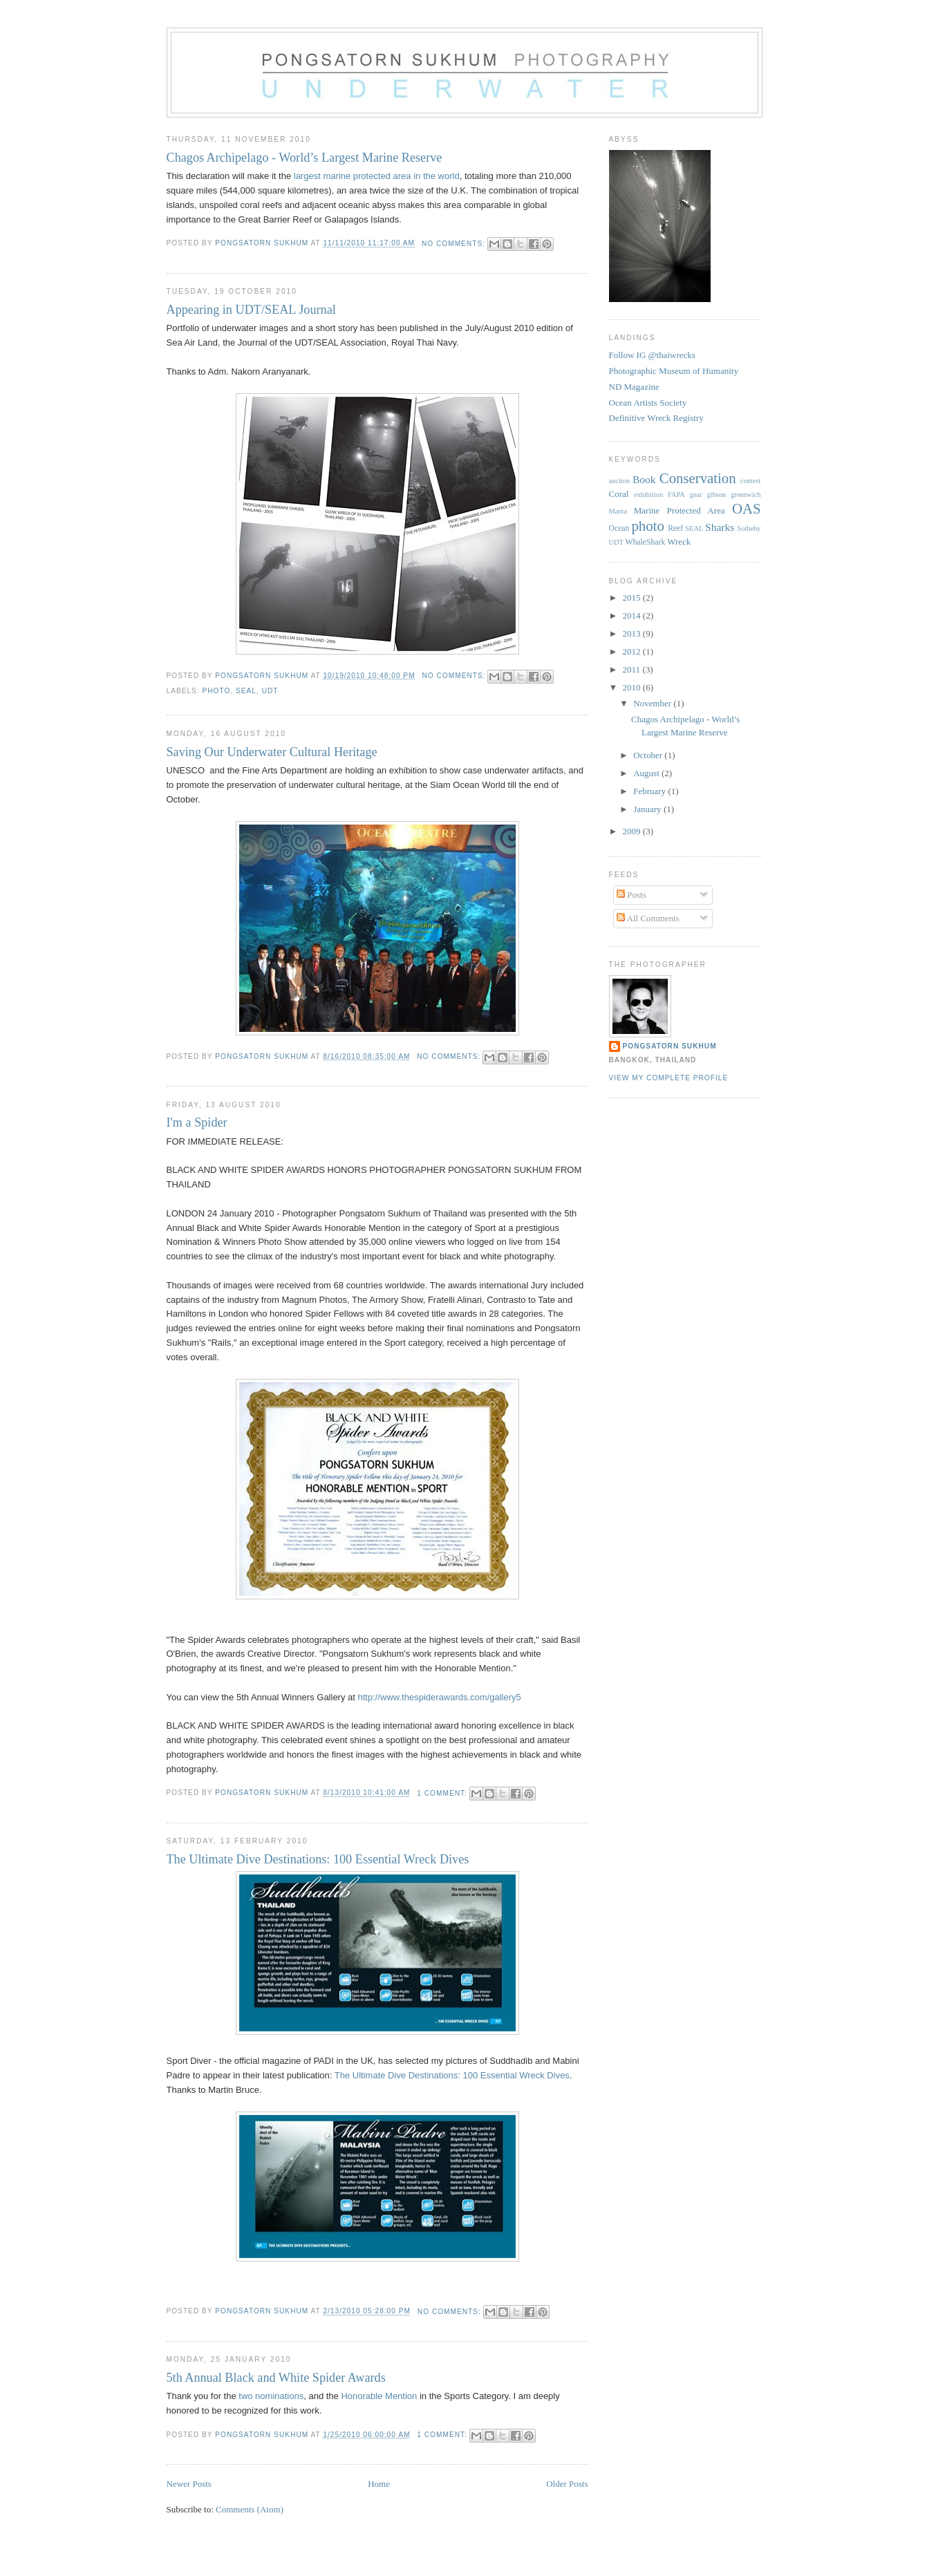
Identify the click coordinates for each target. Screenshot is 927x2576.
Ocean (619, 528)
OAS (746, 508)
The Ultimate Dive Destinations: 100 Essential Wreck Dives (318, 1859)
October (648, 755)
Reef (675, 528)
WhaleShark (645, 542)
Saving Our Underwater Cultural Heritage (272, 752)
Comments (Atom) (249, 2509)
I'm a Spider (197, 1122)
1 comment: (443, 1793)
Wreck (679, 541)
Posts (631, 895)
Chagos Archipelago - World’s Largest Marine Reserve (304, 157)
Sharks (719, 527)
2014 (633, 615)
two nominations (270, 2396)
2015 (633, 597)
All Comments (648, 918)
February (650, 791)
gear (696, 494)
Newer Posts (189, 2484)
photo (217, 691)
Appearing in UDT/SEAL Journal (251, 310)
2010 (633, 687)
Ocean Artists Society (648, 402)
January (648, 809)
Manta (618, 511)
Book (644, 479)
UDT (270, 691)
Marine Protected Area (679, 510)
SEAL (246, 691)
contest (750, 481)
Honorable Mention (379, 2396)
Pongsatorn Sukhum (670, 1046)
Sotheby (748, 528)
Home (379, 2484)
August (647, 773)
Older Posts (567, 2484)
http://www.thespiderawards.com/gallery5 (439, 1697)
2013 (633, 633)
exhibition (648, 494)
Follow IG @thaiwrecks (652, 355)
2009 (633, 831)
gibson (717, 494)
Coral (619, 494)
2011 (633, 669)
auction (619, 481)
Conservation (697, 478)
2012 (633, 651)
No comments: (455, 243)
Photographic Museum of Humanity (673, 371)
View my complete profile (669, 1078)
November (653, 703)
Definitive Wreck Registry (656, 418)
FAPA (676, 494)
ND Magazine (634, 387)
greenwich (745, 494)
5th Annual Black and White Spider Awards (276, 2378)
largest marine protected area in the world (377, 176)
